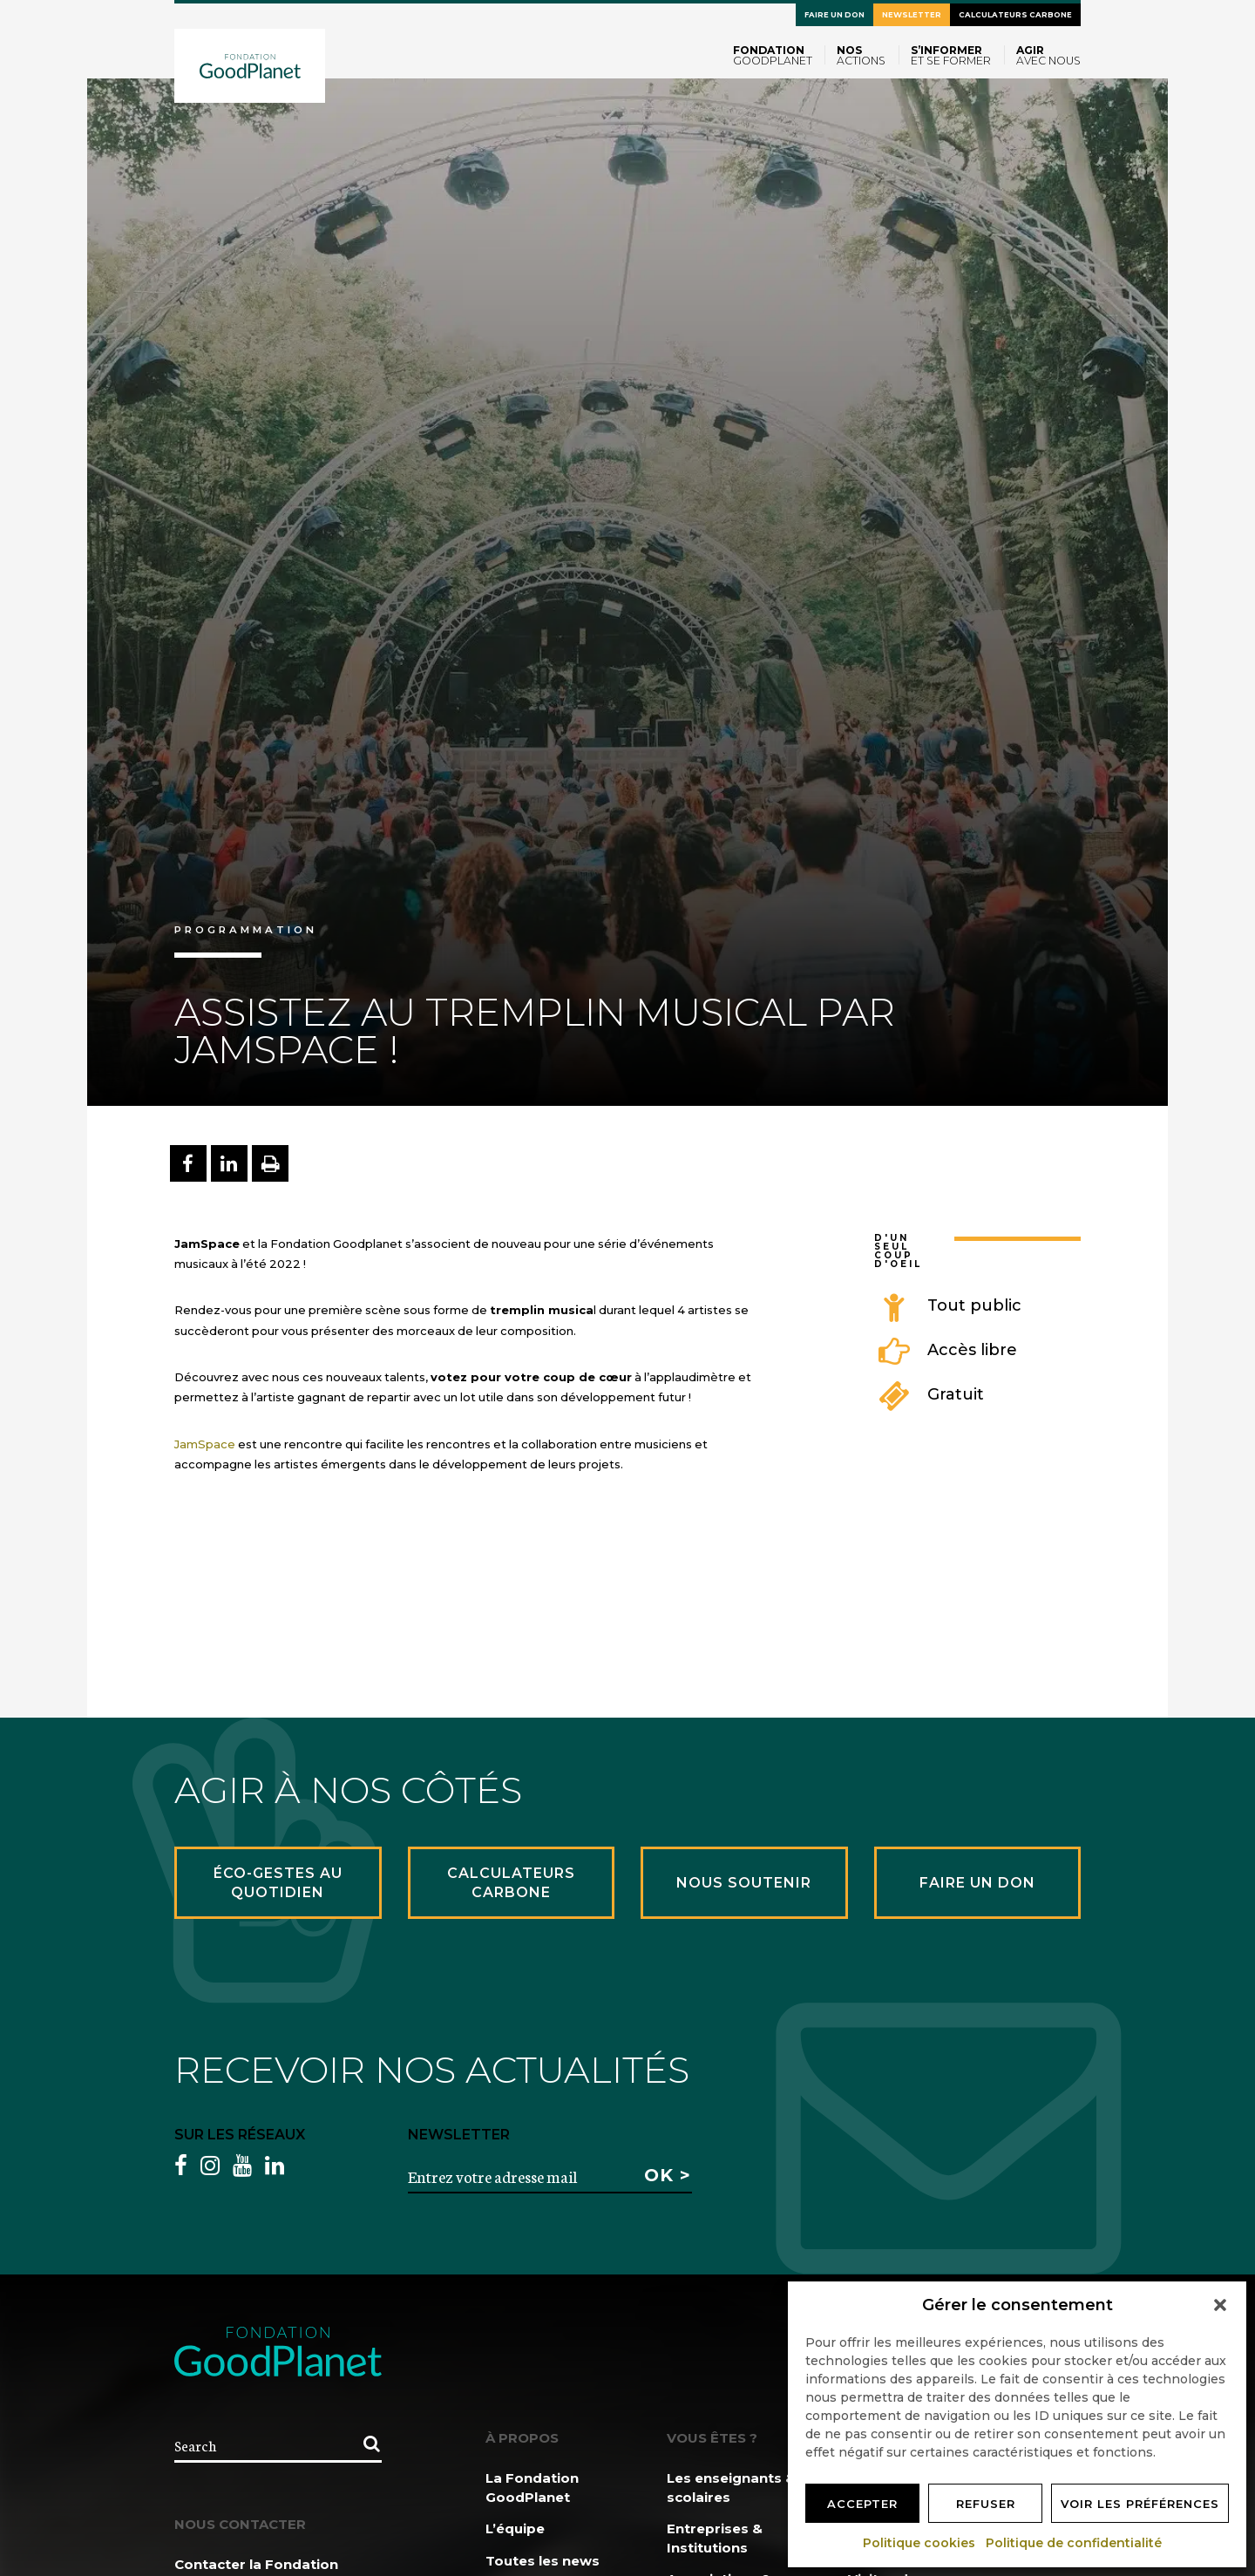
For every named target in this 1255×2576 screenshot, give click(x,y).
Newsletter (911, 14)
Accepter (862, 2504)
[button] (1220, 2305)
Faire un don (834, 14)
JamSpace (204, 1444)
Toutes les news (542, 2560)
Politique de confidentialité (1074, 2543)
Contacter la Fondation (256, 2564)
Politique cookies (920, 2543)
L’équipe (515, 2528)
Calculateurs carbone (1015, 14)
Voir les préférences (1140, 2504)
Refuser (985, 2504)
